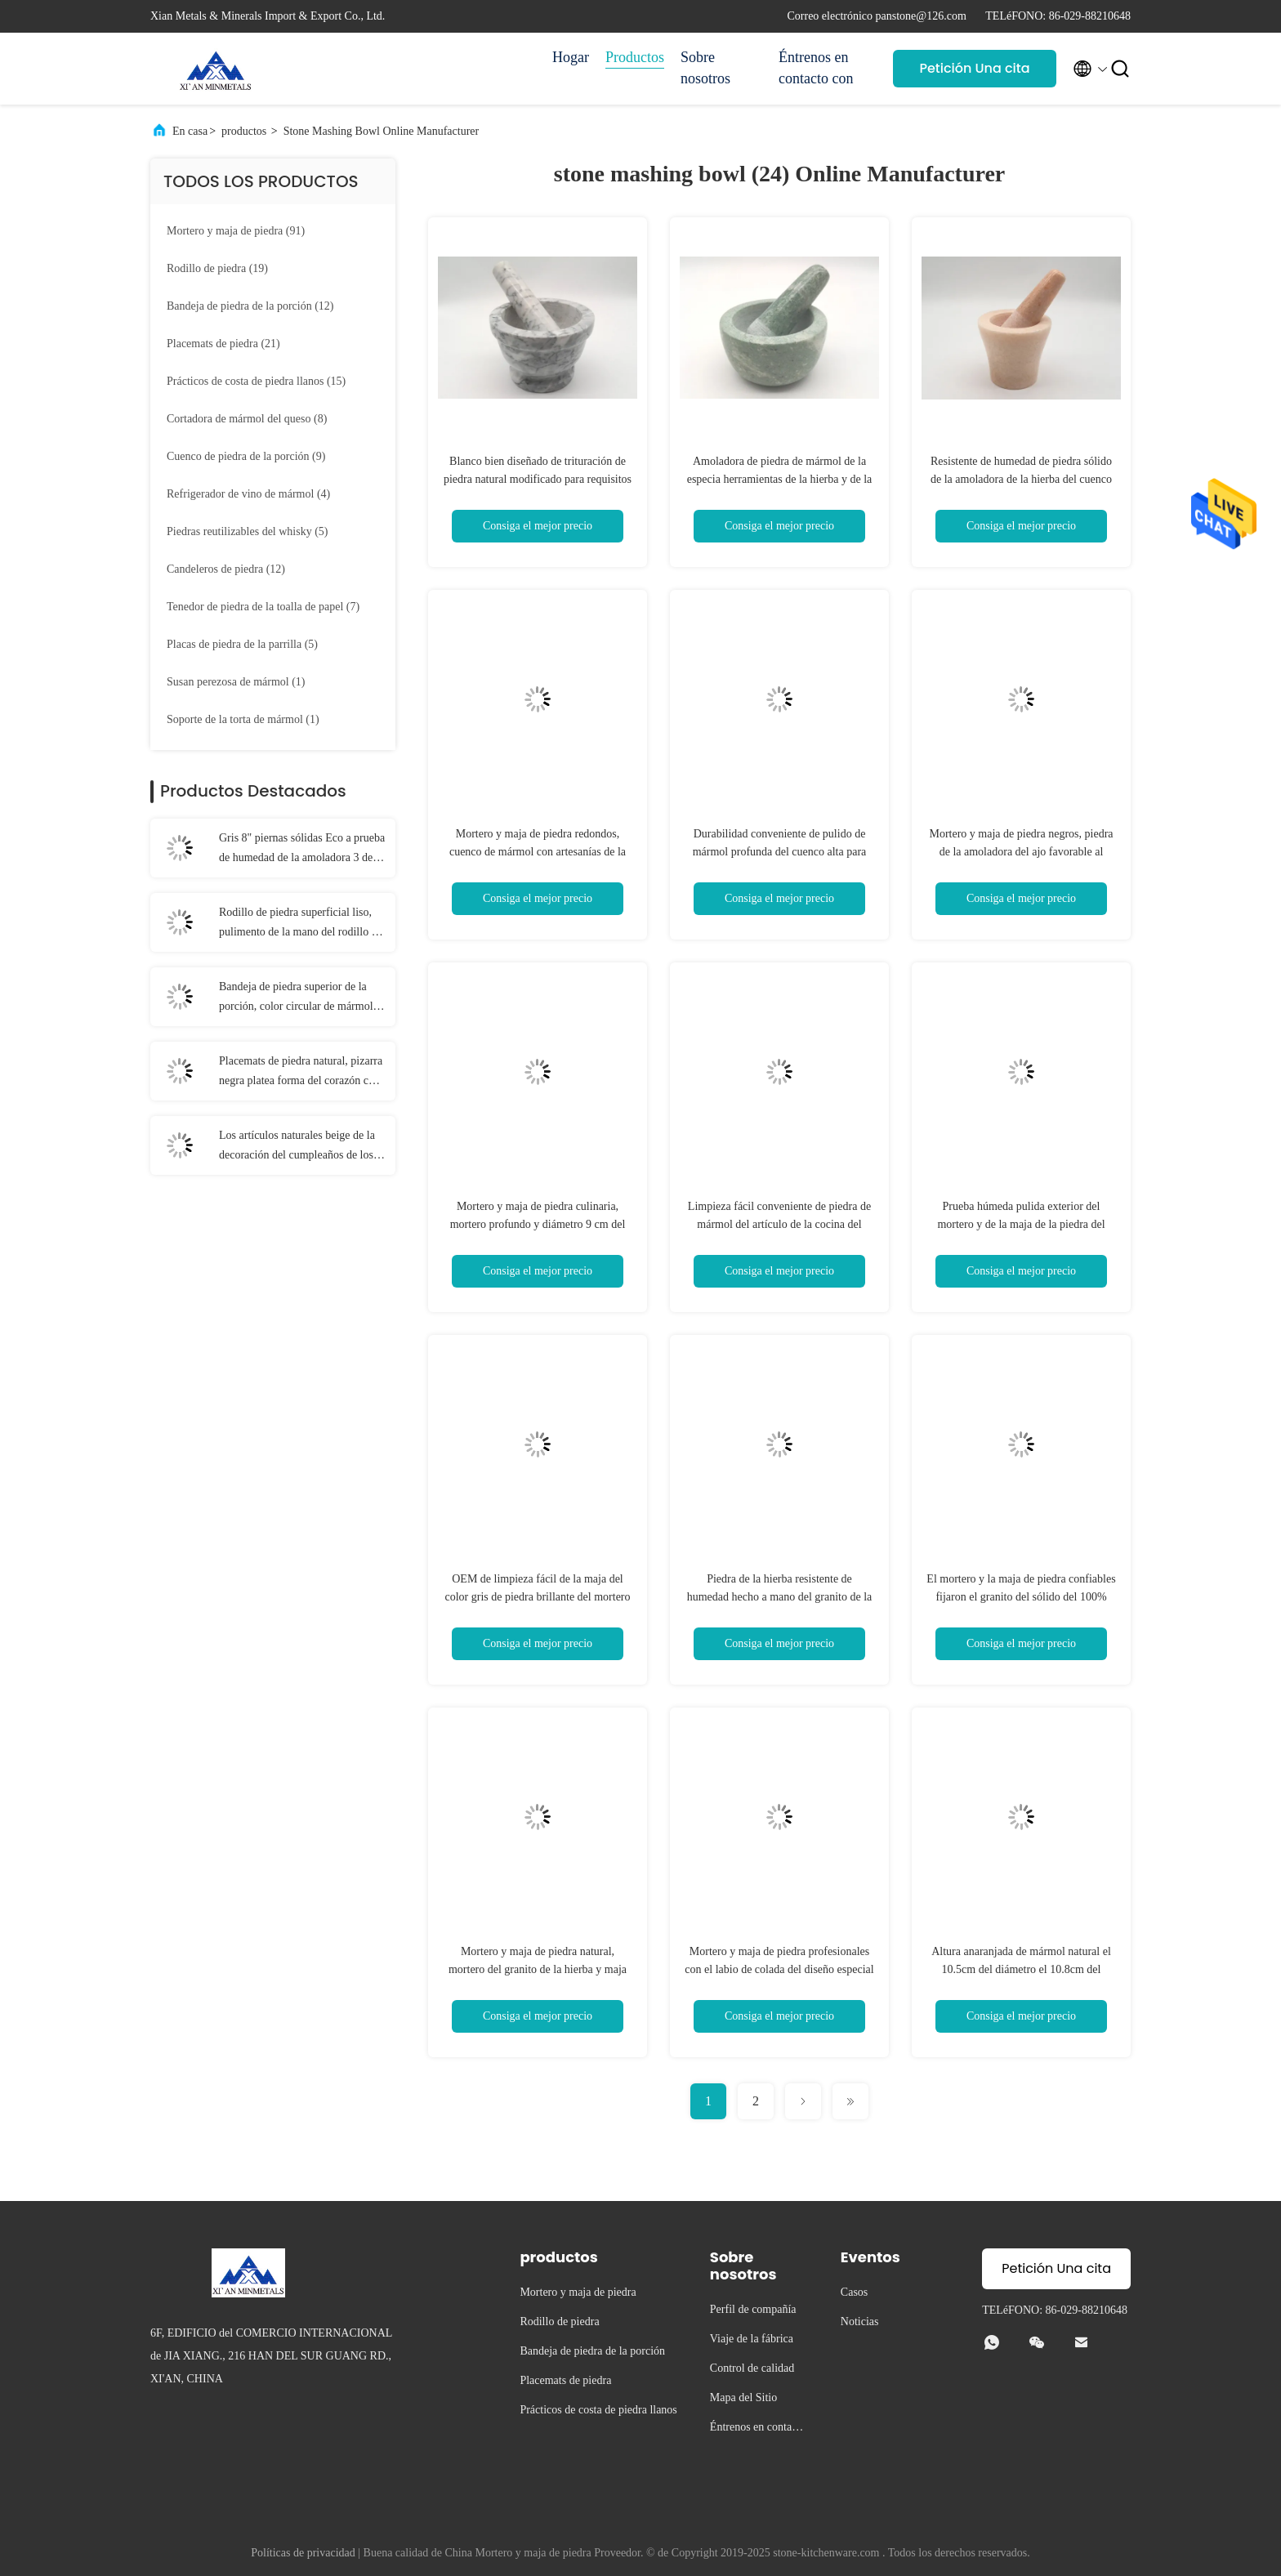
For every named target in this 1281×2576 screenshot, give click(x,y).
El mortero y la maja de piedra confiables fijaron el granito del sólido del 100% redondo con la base (1020, 1597)
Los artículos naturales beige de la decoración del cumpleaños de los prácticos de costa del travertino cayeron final (297, 1147)
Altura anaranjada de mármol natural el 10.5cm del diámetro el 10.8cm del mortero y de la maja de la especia (1021, 1969)
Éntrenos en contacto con (816, 68)
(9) (246, 456)
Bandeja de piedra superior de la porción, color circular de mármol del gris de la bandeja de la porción (299, 998)
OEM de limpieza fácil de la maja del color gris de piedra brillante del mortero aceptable (537, 1597)
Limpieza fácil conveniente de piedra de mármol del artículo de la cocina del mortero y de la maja (779, 1224)
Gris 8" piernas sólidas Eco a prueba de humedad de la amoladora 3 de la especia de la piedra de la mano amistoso (302, 850)
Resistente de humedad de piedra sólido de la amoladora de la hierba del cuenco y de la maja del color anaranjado (1021, 479)
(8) (247, 419)
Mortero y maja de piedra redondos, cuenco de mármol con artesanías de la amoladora (537, 852)
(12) (250, 306)
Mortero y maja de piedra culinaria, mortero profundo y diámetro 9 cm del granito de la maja (538, 1224)
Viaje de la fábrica (751, 2339)
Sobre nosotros (705, 68)
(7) (263, 606)
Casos (854, 2292)
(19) (217, 268)
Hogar (570, 57)
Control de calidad (752, 2368)
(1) (236, 682)
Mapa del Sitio (743, 2397)
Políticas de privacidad (303, 2553)
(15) (256, 381)
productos (243, 131)
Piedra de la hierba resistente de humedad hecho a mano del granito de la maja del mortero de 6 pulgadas (780, 1597)
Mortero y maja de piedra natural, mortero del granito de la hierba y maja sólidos (538, 1969)
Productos (634, 57)
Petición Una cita (974, 68)
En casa (190, 131)
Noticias (860, 2321)
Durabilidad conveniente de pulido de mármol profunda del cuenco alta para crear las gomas (780, 852)
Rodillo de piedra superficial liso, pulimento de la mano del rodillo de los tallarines (300, 924)
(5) (247, 531)
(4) (248, 494)
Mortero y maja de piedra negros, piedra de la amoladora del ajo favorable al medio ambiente (1021, 852)
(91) (236, 231)
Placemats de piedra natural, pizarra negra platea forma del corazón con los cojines (300, 1073)
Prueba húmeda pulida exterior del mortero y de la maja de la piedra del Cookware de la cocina (1021, 1224)
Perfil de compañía (753, 2309)
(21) (223, 343)
